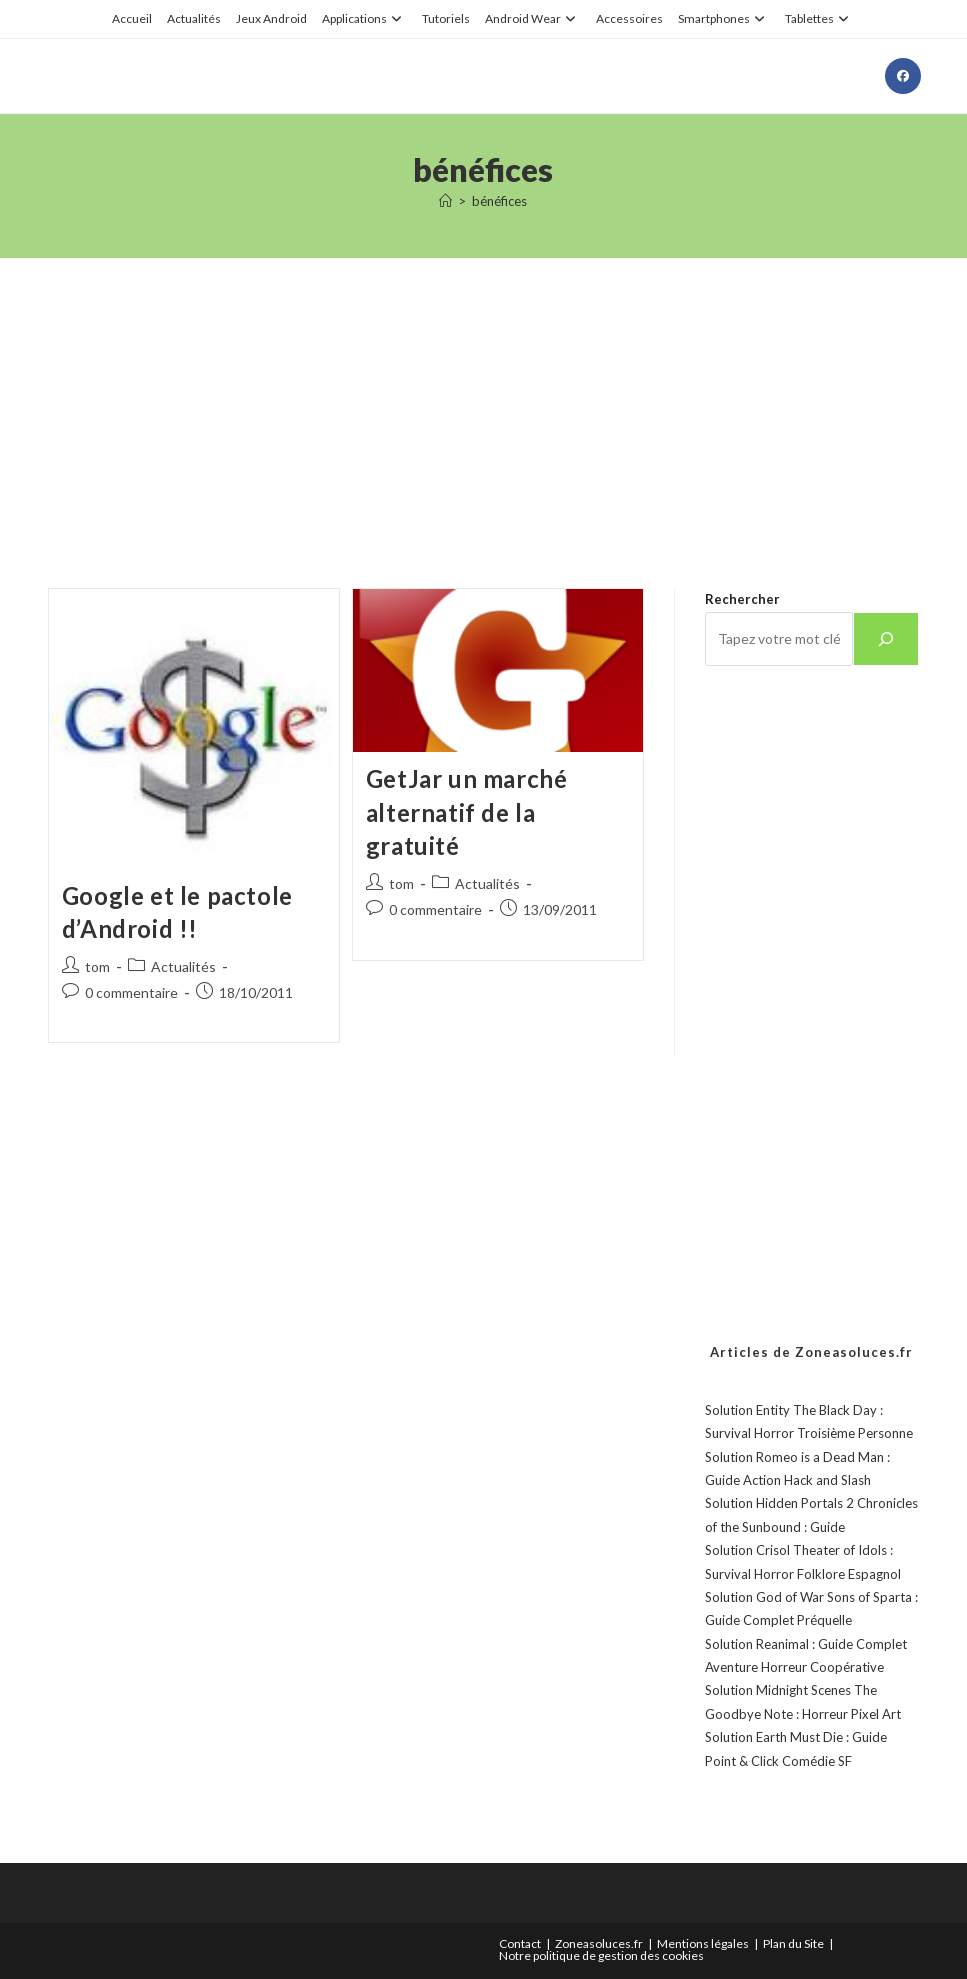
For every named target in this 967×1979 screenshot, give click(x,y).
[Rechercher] (886, 639)
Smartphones (724, 18)
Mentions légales (703, 1943)
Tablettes (819, 18)
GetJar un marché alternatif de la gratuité (467, 812)
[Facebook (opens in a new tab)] (903, 76)
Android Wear (533, 18)
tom (97, 966)
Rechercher (742, 599)
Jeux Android (271, 18)
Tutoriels (446, 18)
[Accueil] (445, 201)
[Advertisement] (483, 398)
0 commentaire (131, 992)
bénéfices (499, 201)
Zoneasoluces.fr (599, 1943)
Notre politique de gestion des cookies (601, 1955)
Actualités (194, 18)
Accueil (132, 18)
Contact (520, 1943)
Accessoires (629, 18)
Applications (364, 18)
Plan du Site (793, 1943)
